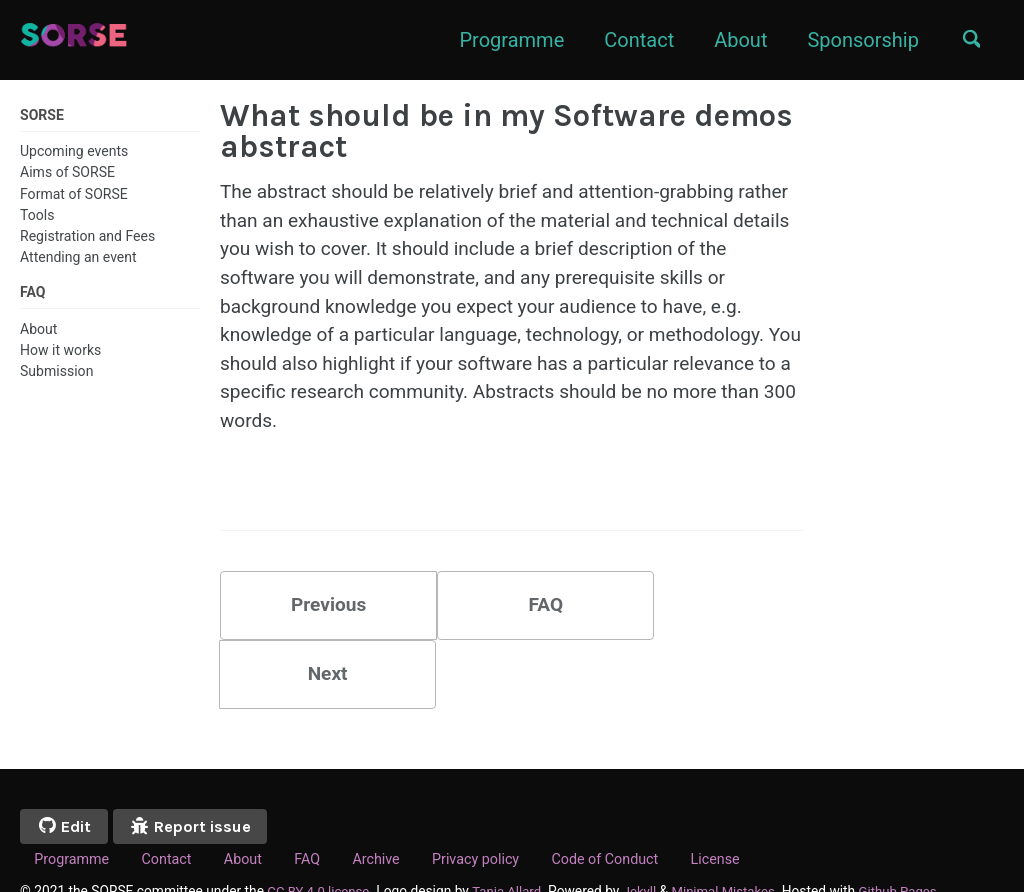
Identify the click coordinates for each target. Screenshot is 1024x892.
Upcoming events (74, 152)
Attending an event (78, 258)
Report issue (199, 776)
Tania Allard (513, 841)
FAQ (512, 621)
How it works (60, 352)
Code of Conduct (633, 810)
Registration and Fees (87, 236)
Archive (393, 810)
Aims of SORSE (67, 173)
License (748, 810)
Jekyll (648, 841)
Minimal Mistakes (735, 841)
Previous (317, 621)
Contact (632, 40)
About (733, 40)
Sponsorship (857, 40)
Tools (37, 215)
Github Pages (914, 841)
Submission (56, 373)
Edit (66, 776)
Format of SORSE (74, 194)
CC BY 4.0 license (320, 841)
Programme (505, 40)
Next (706, 621)
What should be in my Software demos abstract (506, 131)
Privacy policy (496, 810)
